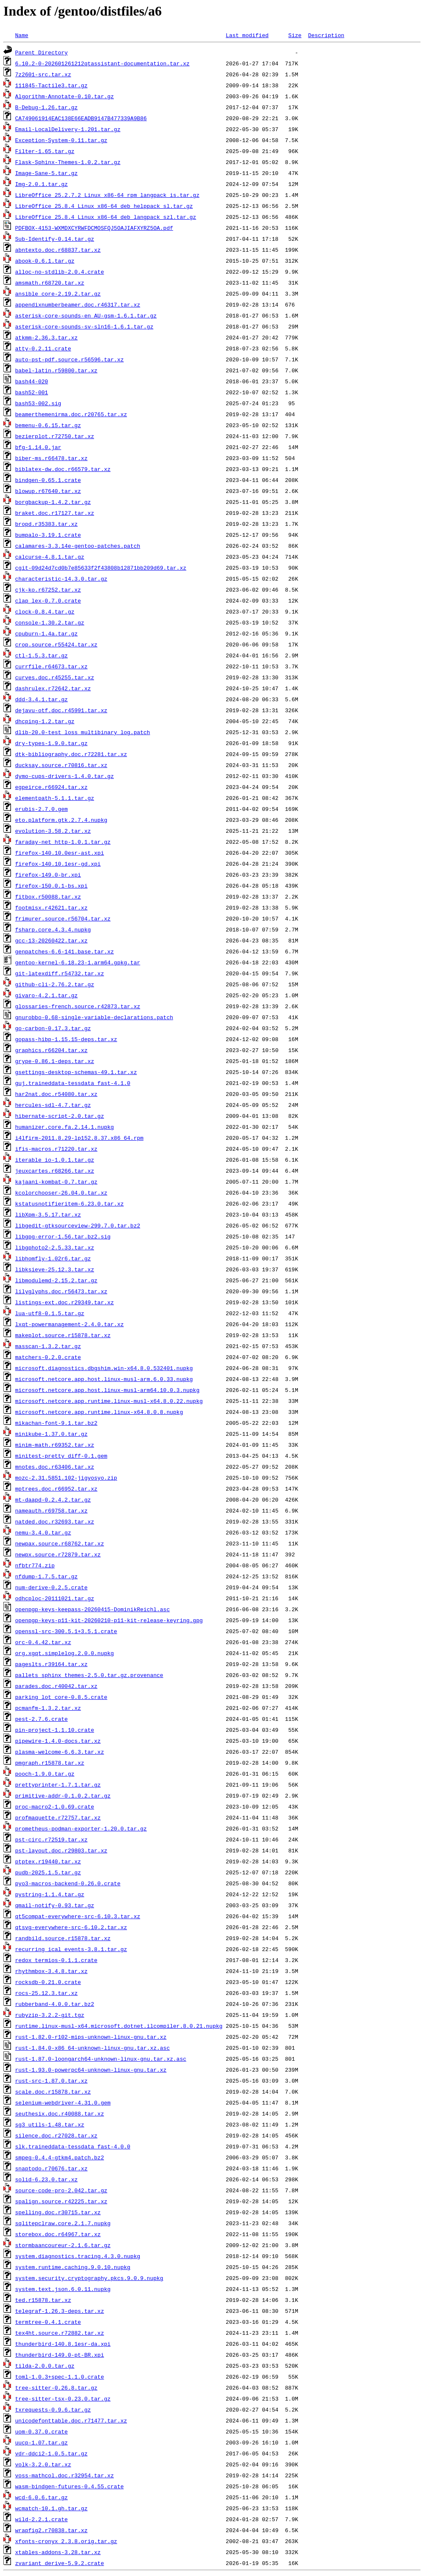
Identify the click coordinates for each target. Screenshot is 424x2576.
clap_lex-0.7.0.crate (48, 600)
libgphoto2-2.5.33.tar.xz (54, 1247)
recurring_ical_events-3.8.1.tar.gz (71, 1949)
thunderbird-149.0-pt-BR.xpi (59, 2354)
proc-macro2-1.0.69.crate (54, 1806)
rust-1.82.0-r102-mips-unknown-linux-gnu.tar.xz (91, 2036)
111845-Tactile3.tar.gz (51, 85)
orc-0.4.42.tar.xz (43, 1642)
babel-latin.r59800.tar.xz (56, 370)
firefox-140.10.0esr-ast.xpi (59, 852)
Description (326, 35)
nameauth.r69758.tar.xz (51, 1510)
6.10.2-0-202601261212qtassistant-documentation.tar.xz (102, 63)
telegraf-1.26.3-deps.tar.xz (59, 2311)
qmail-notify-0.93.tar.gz (54, 1905)
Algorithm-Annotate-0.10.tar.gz (64, 96)
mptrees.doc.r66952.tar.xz (56, 1488)
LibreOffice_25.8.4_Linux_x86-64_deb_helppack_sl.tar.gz (104, 206)
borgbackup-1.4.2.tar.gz (53, 502)
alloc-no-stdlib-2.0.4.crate (59, 271)
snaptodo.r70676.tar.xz (51, 2168)
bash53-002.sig (38, 403)
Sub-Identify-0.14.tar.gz (54, 238)
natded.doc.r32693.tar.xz (54, 1521)
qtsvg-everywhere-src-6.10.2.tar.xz (71, 1927)
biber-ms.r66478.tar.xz (51, 458)
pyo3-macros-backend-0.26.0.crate (68, 1883)
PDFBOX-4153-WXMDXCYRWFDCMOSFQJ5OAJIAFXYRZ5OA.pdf (94, 227)
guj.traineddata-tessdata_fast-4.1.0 (72, 1083)
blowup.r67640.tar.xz (48, 491)
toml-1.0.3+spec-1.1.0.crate (59, 2376)
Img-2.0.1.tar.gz (41, 184)
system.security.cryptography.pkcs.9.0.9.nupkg (89, 2278)
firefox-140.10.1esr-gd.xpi (58, 863)
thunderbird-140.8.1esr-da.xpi (63, 2343)
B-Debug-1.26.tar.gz (46, 107)
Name (21, 35)
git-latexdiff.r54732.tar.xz (59, 973)
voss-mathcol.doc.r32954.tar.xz (64, 2475)
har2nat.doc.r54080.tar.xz (56, 1094)
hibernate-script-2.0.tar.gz (59, 1116)
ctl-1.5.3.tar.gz (41, 655)
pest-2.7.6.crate (41, 1719)
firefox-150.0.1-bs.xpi (51, 885)
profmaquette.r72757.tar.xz (58, 1817)
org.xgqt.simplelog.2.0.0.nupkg (64, 1653)
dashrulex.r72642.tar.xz (53, 688)
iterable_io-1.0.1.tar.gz (54, 1159)
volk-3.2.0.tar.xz (43, 2464)
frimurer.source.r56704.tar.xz (63, 918)
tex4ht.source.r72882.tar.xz (59, 2332)
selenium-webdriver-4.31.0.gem (63, 2102)
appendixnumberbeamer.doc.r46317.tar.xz (77, 304)
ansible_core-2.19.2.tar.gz (58, 293)
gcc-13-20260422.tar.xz (51, 940)
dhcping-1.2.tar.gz (44, 721)
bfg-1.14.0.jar (38, 447)
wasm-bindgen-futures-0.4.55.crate (69, 2486)
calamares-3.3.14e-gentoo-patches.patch (77, 545)
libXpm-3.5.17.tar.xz (48, 1214)
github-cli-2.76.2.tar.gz (54, 984)
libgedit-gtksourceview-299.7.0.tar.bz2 (77, 1225)
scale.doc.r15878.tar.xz (53, 2091)
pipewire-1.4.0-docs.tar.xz (58, 1740)
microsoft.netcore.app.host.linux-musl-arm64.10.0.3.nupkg (107, 1390)
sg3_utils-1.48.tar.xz (49, 2124)
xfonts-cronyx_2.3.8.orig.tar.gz (66, 2541)
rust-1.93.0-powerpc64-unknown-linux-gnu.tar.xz (91, 2069)
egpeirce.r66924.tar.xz (51, 787)
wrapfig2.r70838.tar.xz (51, 2530)
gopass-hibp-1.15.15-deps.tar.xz (66, 1039)
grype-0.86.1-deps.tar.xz (54, 1061)
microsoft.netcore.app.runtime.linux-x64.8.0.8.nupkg (99, 1412)
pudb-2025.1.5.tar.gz (48, 1872)
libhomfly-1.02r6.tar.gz (53, 1258)
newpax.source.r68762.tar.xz (59, 1543)
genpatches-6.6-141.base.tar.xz (64, 951)
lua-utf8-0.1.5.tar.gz (49, 1313)
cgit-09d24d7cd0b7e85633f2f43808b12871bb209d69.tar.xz (100, 567)
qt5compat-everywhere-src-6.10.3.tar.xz (77, 1916)
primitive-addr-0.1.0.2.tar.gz (63, 1795)
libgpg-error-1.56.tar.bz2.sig (63, 1236)
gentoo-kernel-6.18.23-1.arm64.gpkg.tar (77, 962)
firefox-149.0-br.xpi (48, 874)
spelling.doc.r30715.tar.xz (58, 2212)
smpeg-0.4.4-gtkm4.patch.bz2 (59, 2157)
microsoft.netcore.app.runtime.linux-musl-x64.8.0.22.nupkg (109, 1401)
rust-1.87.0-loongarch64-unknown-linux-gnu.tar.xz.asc (100, 2058)
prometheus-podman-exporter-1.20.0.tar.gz (81, 1828)
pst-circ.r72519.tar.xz (51, 1839)
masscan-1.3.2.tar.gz (48, 1346)
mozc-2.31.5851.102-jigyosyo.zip (66, 1477)
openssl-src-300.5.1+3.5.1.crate (66, 1631)
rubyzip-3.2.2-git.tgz (49, 2015)
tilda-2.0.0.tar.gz (44, 2365)
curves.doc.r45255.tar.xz (54, 677)
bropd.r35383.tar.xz (46, 524)
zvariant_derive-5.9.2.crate (59, 2563)
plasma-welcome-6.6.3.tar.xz (59, 1751)
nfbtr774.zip (35, 1565)
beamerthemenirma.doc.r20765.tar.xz (71, 414)
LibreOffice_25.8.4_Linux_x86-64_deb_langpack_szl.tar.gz (105, 217)
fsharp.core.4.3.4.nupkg (53, 929)
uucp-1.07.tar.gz (41, 2442)
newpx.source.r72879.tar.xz (58, 1554)
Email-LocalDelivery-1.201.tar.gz (68, 129)
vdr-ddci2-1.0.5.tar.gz (51, 2453)
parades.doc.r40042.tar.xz (56, 1686)
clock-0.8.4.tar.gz (44, 611)
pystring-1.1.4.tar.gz (49, 1894)
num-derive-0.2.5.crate (51, 1587)
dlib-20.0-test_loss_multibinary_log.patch (82, 732)
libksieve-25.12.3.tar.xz (54, 1269)
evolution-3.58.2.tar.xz (53, 830)
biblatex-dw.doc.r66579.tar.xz (63, 469)
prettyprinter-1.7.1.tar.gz (58, 1784)
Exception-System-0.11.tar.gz (61, 140)
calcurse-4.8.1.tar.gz (49, 556)
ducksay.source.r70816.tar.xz (61, 765)
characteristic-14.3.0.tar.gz (61, 578)
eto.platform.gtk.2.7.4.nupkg (61, 820)
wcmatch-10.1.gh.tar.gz (51, 2508)
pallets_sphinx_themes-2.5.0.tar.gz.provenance (89, 1675)
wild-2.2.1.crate (41, 2519)
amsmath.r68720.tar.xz (49, 282)
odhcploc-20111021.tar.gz (54, 1598)
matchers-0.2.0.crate (48, 1357)
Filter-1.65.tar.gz (44, 151)
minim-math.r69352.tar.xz (54, 1444)
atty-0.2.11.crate (43, 348)
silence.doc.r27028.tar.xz (56, 2135)
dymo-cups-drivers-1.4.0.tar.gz (64, 776)
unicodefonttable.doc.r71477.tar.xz (71, 2420)
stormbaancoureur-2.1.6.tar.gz (63, 2245)
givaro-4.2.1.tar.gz (46, 995)
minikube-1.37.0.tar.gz (51, 1433)
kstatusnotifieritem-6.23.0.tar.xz (69, 1203)
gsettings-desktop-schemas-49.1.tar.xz (76, 1072)
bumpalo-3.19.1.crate (48, 534)
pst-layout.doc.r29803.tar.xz (61, 1850)
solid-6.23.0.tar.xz (46, 2179)
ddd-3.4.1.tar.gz (41, 699)
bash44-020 (31, 381)
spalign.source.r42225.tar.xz (61, 2201)
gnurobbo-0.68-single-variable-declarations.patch (94, 1017)
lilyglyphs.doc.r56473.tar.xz (61, 1291)
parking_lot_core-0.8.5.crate (61, 1697)
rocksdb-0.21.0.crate (48, 1982)
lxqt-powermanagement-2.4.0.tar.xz (69, 1324)
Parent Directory (41, 52)
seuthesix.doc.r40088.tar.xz (59, 2113)
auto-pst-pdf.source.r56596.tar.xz (69, 359)
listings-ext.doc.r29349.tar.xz (64, 1302)
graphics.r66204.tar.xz (51, 1050)
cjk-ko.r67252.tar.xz (48, 589)
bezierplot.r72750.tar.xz (54, 436)
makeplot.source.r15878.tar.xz (63, 1335)
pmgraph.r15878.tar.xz (49, 1762)
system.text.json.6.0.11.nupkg (63, 2289)
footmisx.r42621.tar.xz (51, 907)
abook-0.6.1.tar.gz (44, 260)
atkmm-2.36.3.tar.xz (46, 337)
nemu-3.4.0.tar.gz (43, 1532)
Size (294, 35)
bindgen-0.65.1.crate (48, 480)
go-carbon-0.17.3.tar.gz (53, 1028)
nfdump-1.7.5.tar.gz (46, 1576)
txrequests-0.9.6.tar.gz (53, 2409)
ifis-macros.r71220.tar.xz (56, 1148)
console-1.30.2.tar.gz (49, 622)
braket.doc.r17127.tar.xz (54, 513)
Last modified (247, 35)
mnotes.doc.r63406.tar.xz (54, 1466)
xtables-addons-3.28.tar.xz (58, 2552)
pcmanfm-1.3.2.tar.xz (48, 1708)
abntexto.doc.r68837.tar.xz (58, 249)
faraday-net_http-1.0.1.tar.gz (63, 841)
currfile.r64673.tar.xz (51, 666)
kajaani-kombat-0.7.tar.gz (56, 1181)
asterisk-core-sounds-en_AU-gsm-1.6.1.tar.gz (86, 315)
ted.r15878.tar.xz (43, 2300)
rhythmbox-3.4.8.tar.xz (51, 1971)
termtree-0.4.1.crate (48, 2322)
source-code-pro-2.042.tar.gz (61, 2190)
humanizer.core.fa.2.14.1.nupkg (64, 1127)
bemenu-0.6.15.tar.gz (48, 425)
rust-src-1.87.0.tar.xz (51, 2080)
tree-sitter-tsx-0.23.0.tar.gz (63, 2398)
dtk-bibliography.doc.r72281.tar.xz (71, 754)
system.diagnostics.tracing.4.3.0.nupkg (77, 2256)
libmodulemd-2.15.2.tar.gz (56, 1280)
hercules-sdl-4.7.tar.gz (53, 1105)
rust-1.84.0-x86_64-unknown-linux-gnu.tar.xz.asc (92, 2047)
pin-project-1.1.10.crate (54, 1729)
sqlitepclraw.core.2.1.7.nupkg (63, 2223)
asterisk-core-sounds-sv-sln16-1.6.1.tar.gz (84, 326)
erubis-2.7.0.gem (41, 809)
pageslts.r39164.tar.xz (51, 1664)
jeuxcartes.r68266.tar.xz (54, 1170)
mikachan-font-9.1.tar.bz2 (56, 1423)
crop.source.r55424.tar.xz (56, 644)
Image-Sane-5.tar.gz (46, 173)
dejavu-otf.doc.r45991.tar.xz (61, 710)
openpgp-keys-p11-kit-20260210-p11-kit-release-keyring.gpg (109, 1620)
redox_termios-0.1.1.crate (56, 1960)
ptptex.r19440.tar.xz (48, 1861)
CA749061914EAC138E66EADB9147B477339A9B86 (81, 118)
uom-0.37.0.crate (41, 2431)
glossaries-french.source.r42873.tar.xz (77, 1006)
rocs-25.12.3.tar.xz (46, 1993)
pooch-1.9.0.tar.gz (44, 1773)
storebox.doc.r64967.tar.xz (58, 2234)
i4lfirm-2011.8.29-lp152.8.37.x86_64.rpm (79, 1137)
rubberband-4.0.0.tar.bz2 (54, 2004)
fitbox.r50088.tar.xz (48, 896)
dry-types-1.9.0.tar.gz (51, 743)
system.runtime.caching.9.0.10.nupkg (72, 2267)
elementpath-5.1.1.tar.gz (54, 798)
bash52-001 (31, 392)
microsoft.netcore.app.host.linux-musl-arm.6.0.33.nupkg (104, 1379)
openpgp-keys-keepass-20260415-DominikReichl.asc (92, 1609)
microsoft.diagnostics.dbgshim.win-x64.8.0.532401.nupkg (104, 1368)
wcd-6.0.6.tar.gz (41, 2497)
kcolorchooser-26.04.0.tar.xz (61, 1192)
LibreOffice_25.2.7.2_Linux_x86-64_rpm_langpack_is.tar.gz (107, 195)
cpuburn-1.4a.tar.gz (46, 633)
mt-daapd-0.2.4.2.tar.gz (53, 1499)
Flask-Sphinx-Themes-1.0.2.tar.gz (68, 162)
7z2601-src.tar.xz (43, 74)
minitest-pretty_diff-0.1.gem (61, 1455)
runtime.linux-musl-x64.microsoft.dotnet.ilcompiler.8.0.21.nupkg (118, 2026)
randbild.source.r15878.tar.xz (63, 1938)
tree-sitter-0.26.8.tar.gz (56, 2387)
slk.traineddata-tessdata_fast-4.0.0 (72, 2146)
